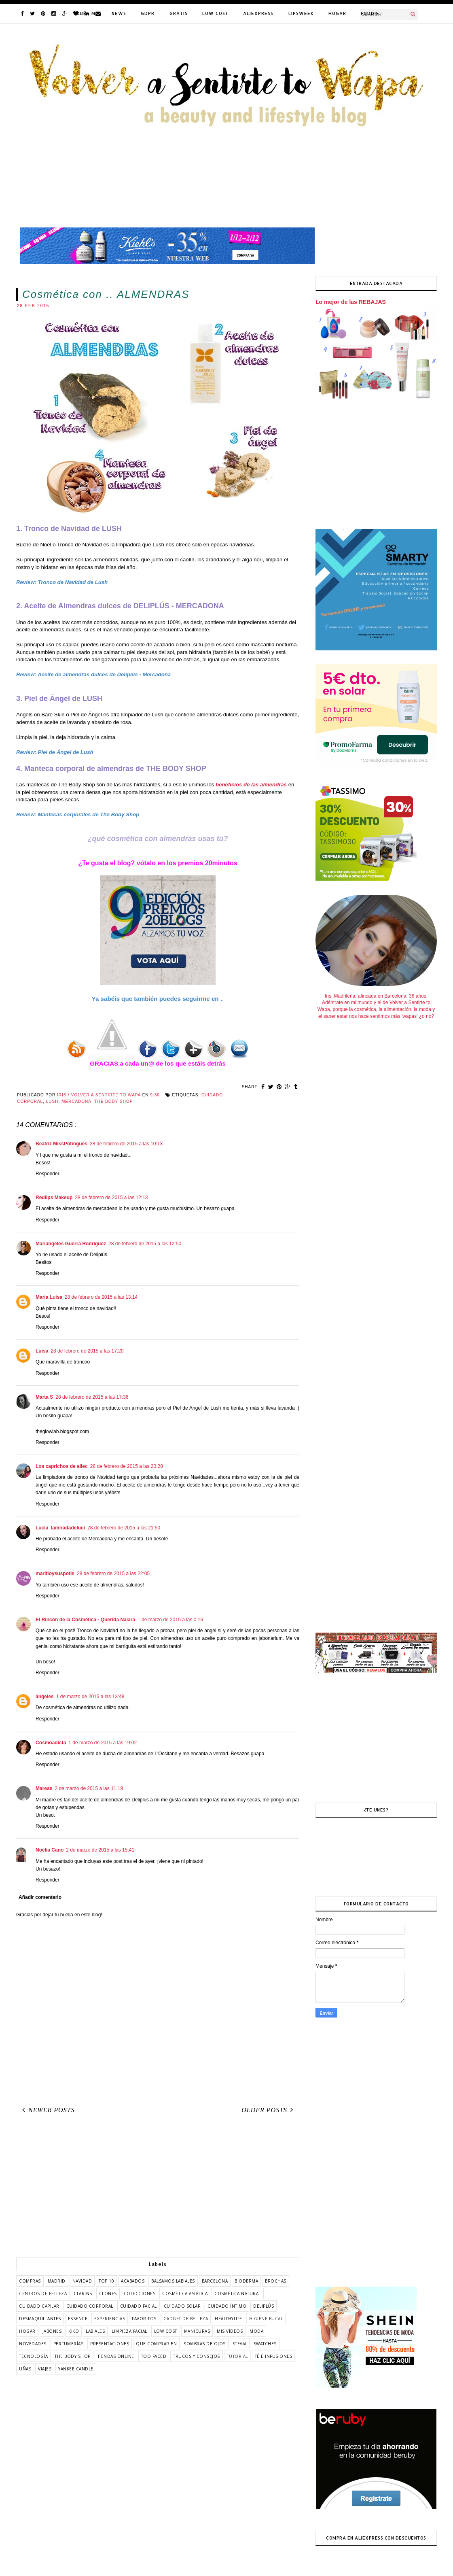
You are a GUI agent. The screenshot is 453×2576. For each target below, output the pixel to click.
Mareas (44, 1788)
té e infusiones (273, 2356)
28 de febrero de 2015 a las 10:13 (126, 1144)
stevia (240, 2344)
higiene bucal (266, 2318)
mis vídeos (230, 2331)
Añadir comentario (40, 1897)
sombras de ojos (205, 2344)
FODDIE (370, 13)
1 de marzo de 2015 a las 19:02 (102, 1743)
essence (78, 2318)
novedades (33, 2344)
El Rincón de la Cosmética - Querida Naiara (85, 1619)
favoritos (144, 2318)
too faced (154, 2356)
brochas (275, 2281)
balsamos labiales (173, 2281)
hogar (27, 2331)
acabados (132, 2281)
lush (52, 1101)
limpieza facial (129, 2331)
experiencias (109, 2318)
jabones (52, 2331)
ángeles (45, 1696)
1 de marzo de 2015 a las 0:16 (170, 1619)
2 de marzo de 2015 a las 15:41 (100, 1850)
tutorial (237, 2356)
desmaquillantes (40, 2318)
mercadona (76, 1101)
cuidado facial (138, 2306)
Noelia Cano (50, 1850)
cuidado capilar (39, 2306)
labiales (95, 2331)
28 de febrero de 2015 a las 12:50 (144, 1244)
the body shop (113, 1101)
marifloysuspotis (55, 1573)
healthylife (228, 2318)
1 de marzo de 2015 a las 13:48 (90, 1696)
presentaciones (109, 2344)
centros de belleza (43, 2293)
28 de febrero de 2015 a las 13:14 (101, 1297)
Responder (47, 1174)
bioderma (246, 2281)
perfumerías (68, 2344)
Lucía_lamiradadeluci (60, 1528)
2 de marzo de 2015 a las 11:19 (89, 1788)
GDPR (148, 13)
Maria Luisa (49, 1297)
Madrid (57, 2281)
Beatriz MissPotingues (61, 1144)
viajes (44, 2369)
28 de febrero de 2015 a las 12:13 (111, 1197)
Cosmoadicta (51, 1743)
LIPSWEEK (301, 13)
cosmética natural (237, 2293)
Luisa (42, 1351)
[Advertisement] (157, 2188)
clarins (83, 2293)
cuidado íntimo (226, 2306)
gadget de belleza (185, 2318)
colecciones (140, 2293)
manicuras (197, 2331)
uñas (25, 2369)
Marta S (44, 1397)
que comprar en (156, 2344)
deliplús (263, 2306)
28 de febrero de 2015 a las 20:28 (126, 1466)
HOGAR (337, 13)
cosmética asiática (184, 2293)
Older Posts (268, 2109)
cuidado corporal (89, 2306)
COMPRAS (30, 2281)
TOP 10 (106, 2281)
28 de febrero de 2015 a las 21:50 (123, 1528)
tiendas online (115, 2356)
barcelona (215, 2281)
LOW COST (215, 13)
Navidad (82, 2281)
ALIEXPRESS (258, 13)
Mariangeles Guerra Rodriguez (71, 1244)
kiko (73, 2331)
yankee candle (75, 2369)
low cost (165, 2331)
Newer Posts (47, 2109)
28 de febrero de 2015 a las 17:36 (91, 1397)
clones (108, 2293)
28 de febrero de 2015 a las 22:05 (113, 1573)
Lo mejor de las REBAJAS (350, 302)
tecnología (33, 2356)
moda (256, 2331)
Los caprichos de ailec (62, 1466)
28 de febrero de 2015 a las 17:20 (87, 1351)
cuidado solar (182, 2306)
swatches (265, 2344)
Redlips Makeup (54, 1197)
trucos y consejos (196, 2356)
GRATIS (178, 13)
